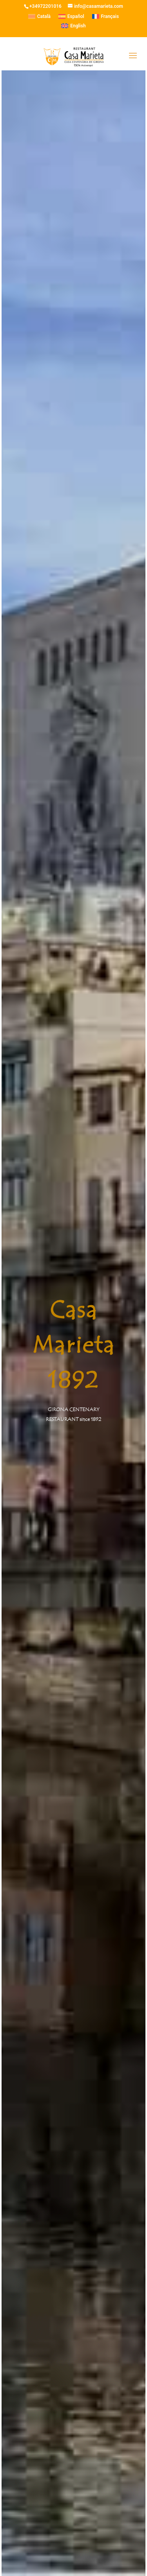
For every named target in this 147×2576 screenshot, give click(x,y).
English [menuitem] (77, 26)
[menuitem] (39, 16)
